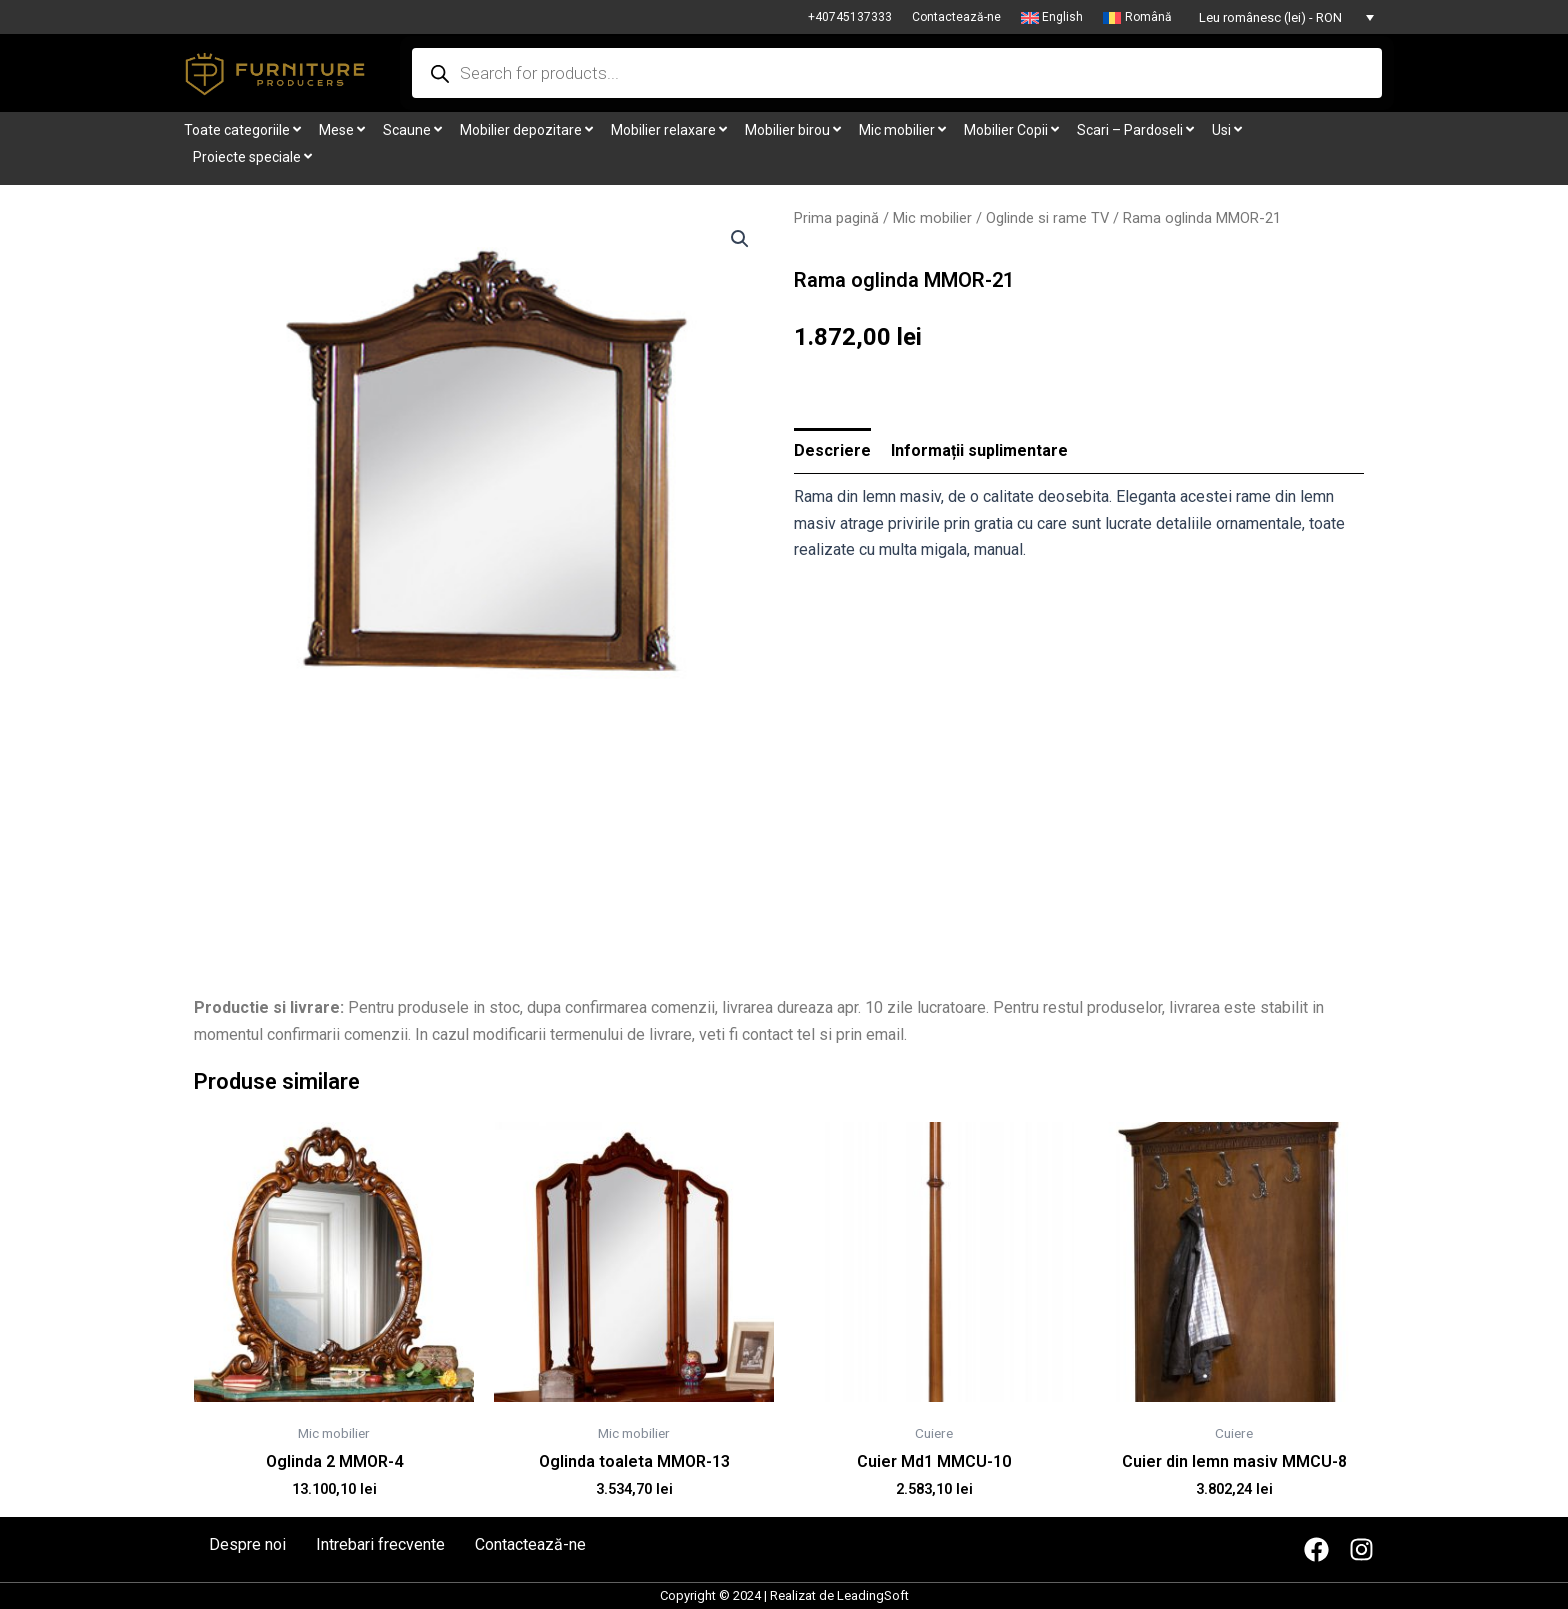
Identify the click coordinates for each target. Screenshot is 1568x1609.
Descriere (832, 450)
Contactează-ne (956, 17)
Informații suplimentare (979, 450)
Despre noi (247, 1545)
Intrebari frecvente (380, 1545)
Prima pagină (836, 218)
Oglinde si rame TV (1047, 218)
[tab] (832, 451)
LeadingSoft (873, 1595)
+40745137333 (850, 17)
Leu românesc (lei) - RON (1270, 17)
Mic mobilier (932, 218)
